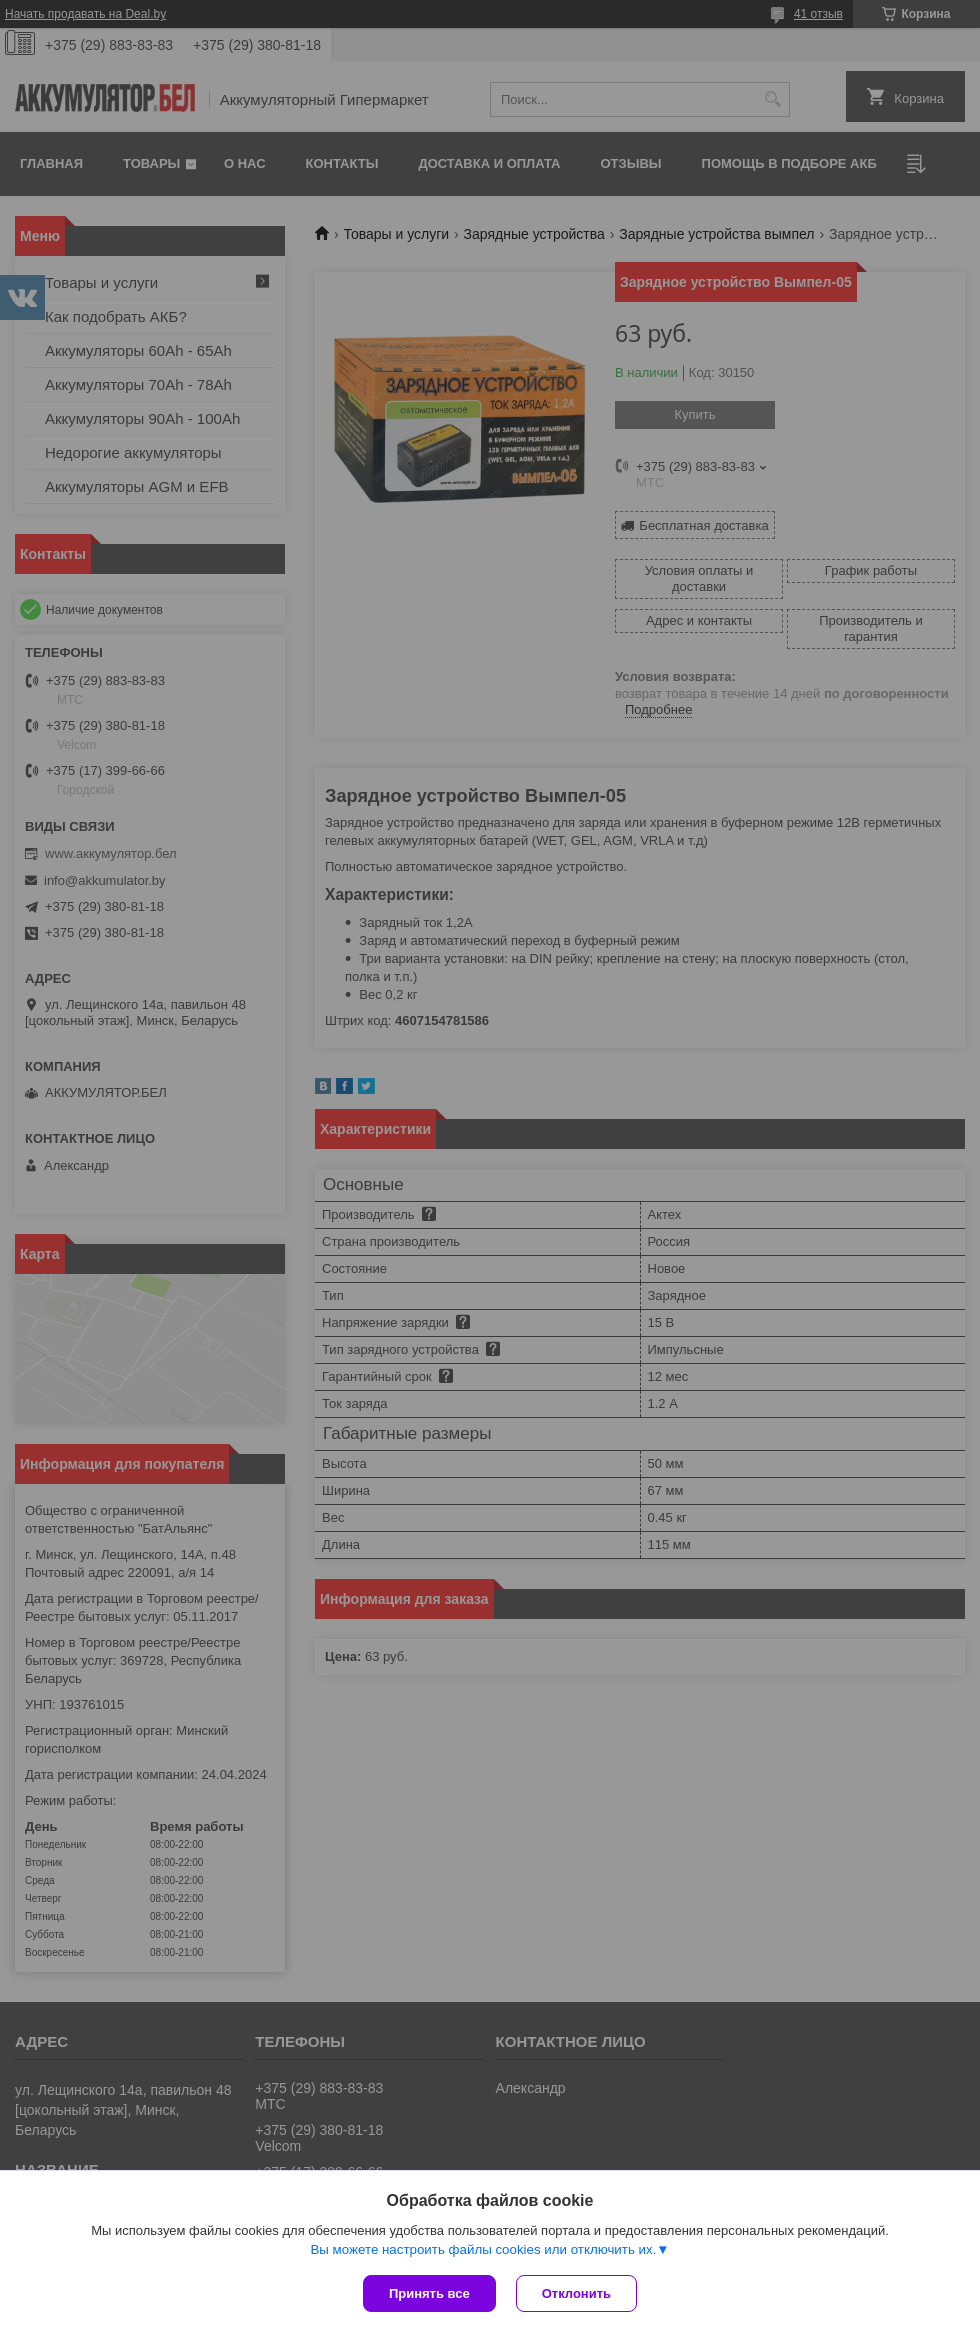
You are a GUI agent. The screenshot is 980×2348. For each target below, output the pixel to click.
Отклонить (576, 2293)
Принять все (429, 2293)
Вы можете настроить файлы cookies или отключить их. (483, 2249)
